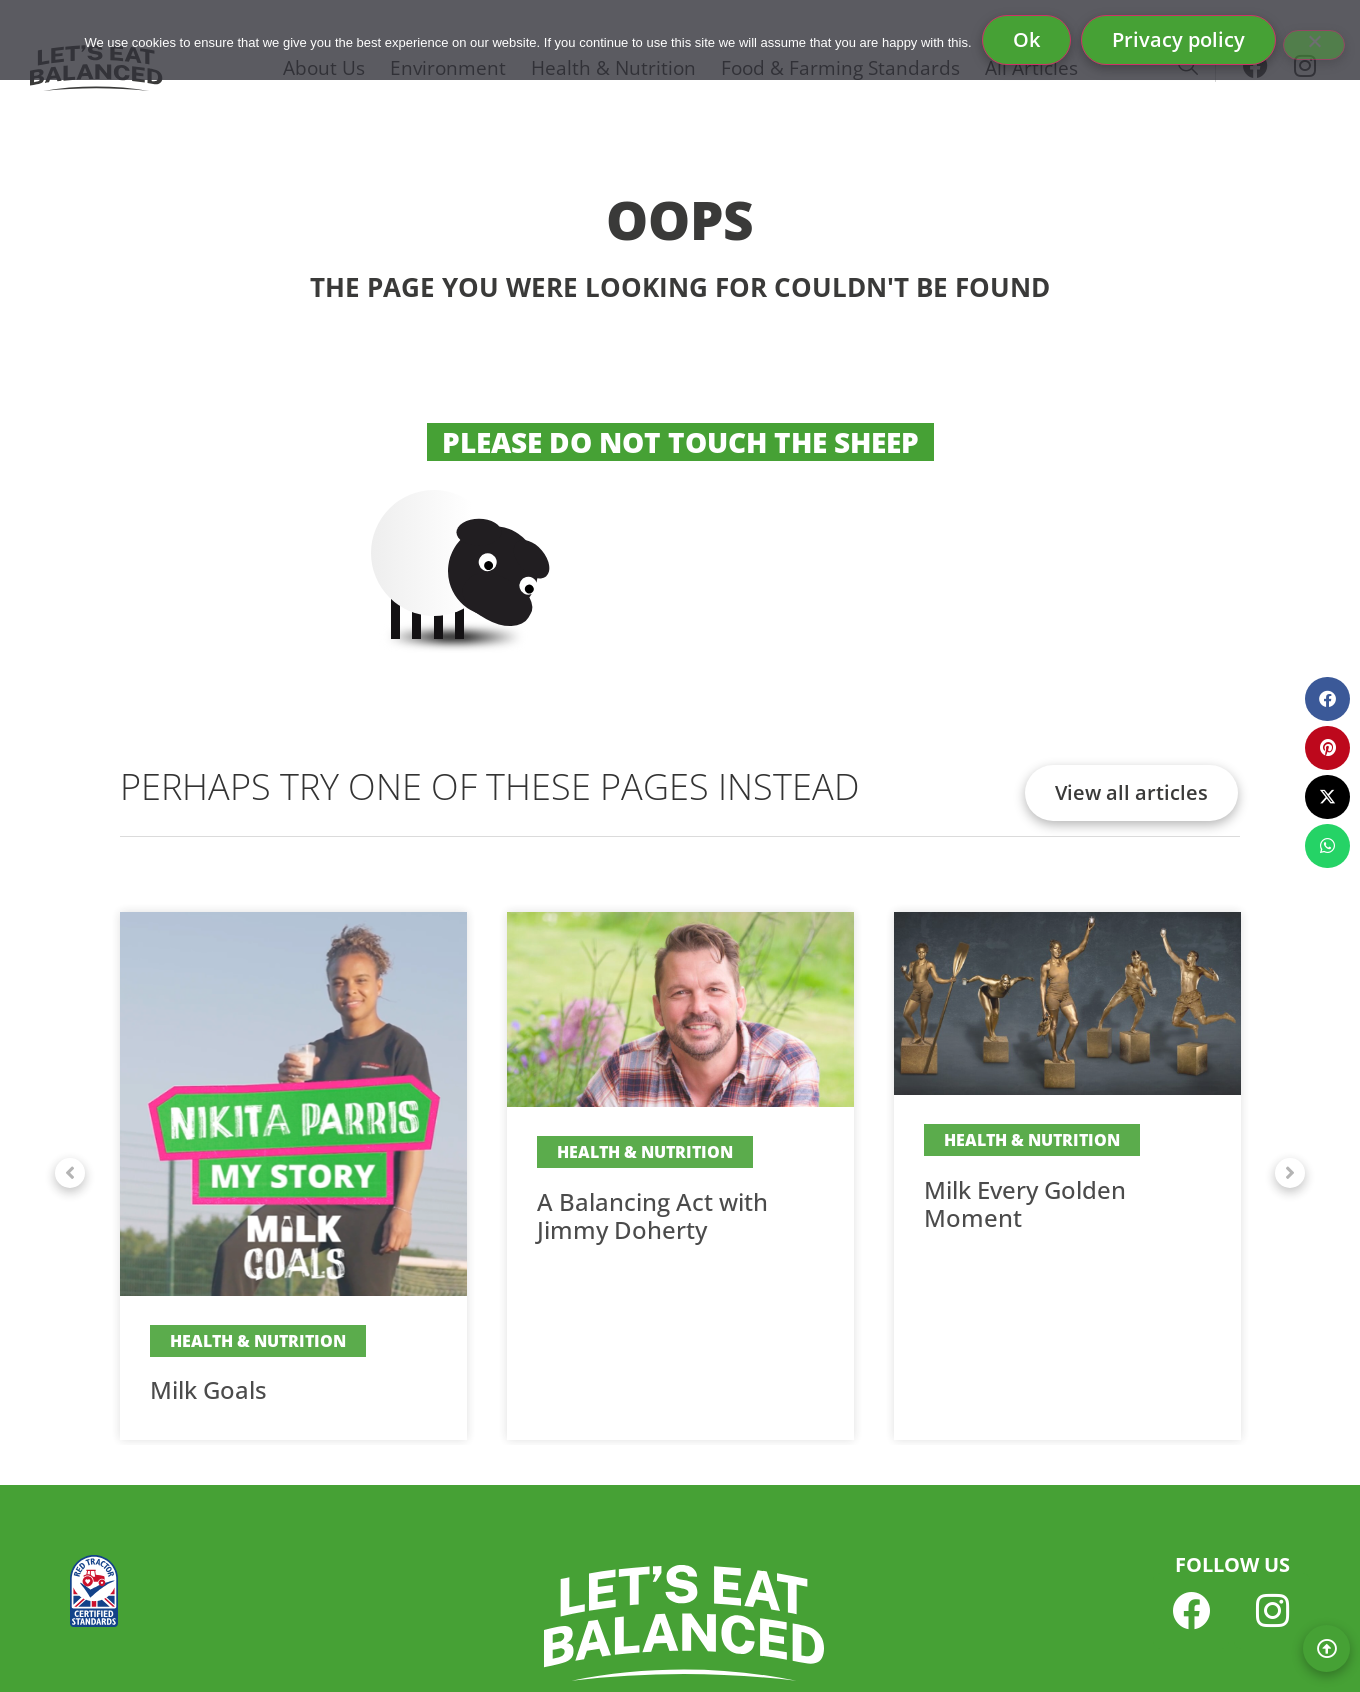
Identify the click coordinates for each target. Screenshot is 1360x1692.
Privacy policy (1178, 39)
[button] (70, 1173)
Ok (1026, 39)
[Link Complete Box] (293, 1176)
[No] (1314, 45)
